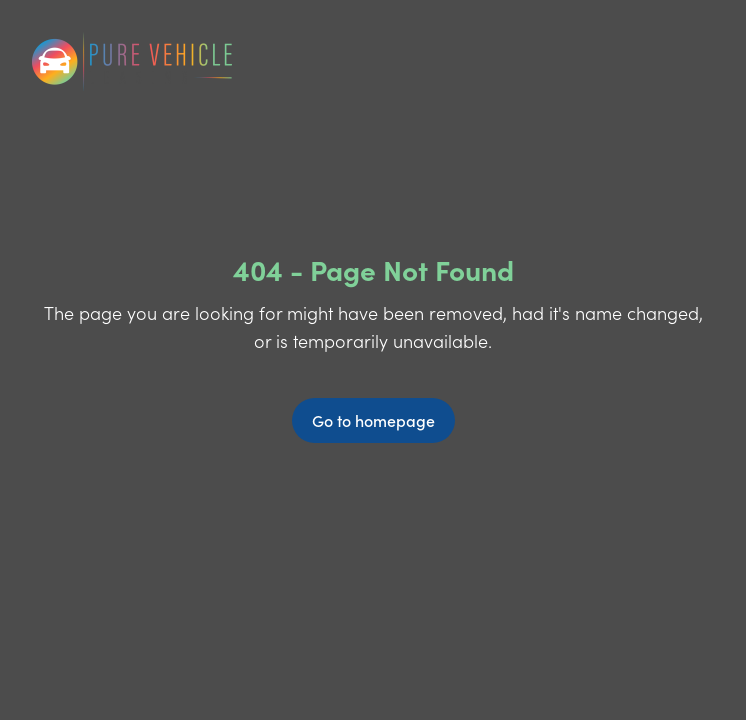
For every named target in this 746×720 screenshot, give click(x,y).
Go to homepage (373, 420)
